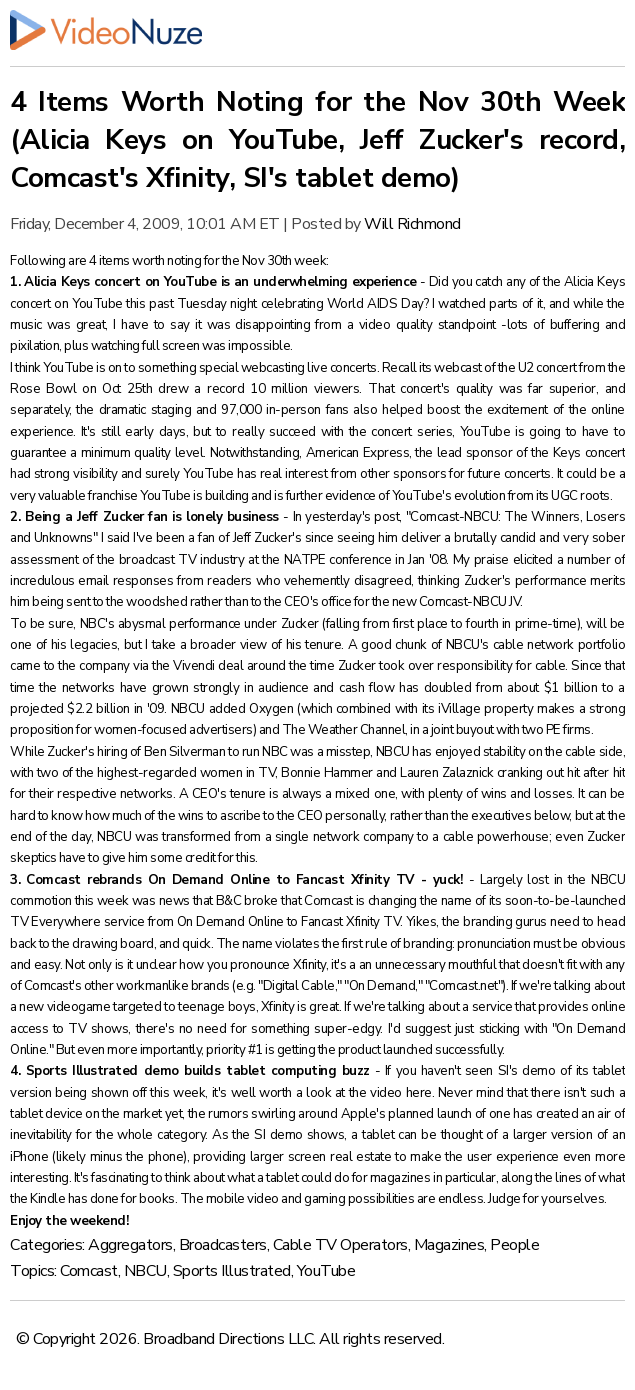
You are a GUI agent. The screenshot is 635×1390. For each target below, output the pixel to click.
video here (400, 1093)
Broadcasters (223, 1245)
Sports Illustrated (232, 1271)
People (514, 1245)
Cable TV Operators (340, 1245)
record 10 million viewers (283, 389)
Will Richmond (412, 224)
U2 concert (547, 368)
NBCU (145, 1271)
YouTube (326, 1271)
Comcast (89, 1271)
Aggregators (130, 1245)
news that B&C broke (218, 901)
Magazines (449, 1245)
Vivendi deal (208, 666)
